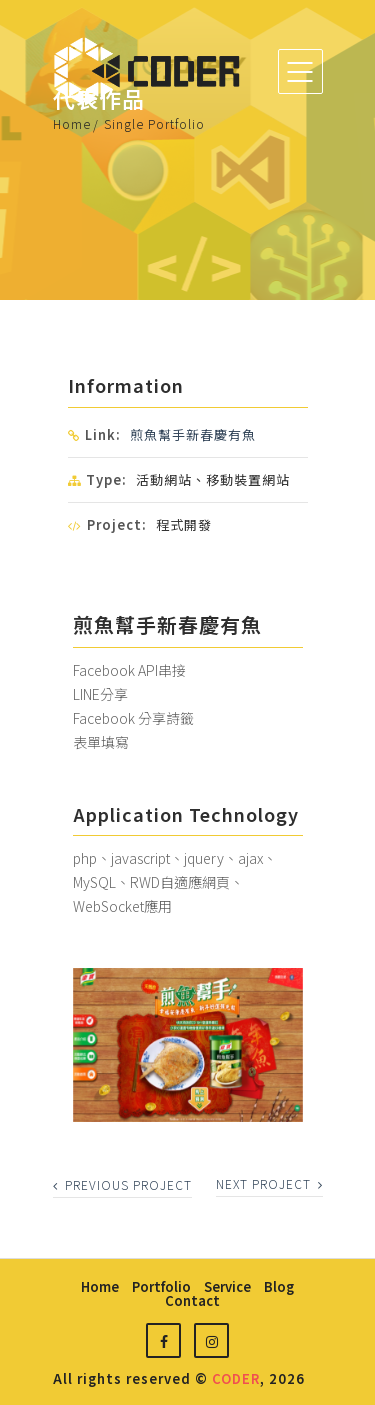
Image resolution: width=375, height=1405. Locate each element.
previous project (122, 1184)
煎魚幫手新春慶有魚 (193, 434)
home (100, 1286)
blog (279, 1286)
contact (192, 1300)
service (227, 1286)
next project (269, 1183)
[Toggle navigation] (300, 71)
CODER (236, 1378)
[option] (188, 1045)
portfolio (161, 1286)
